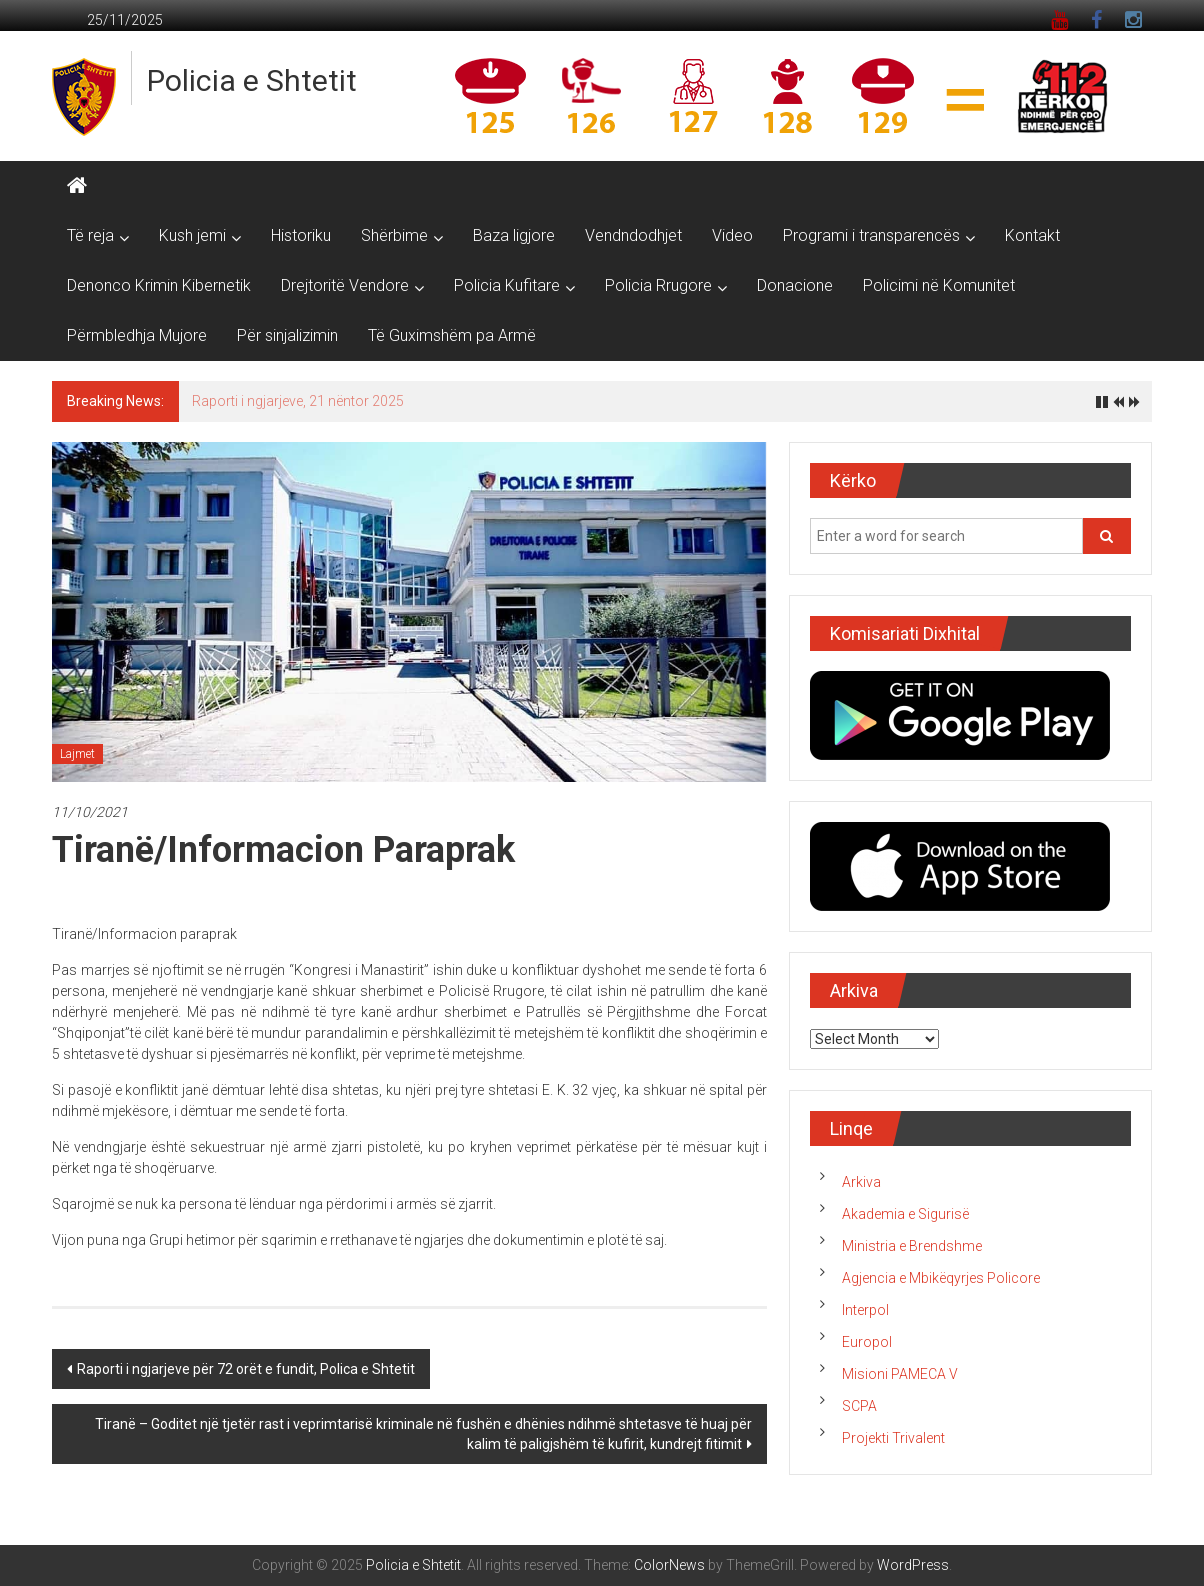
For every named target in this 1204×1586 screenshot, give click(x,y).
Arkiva (861, 1182)
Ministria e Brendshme (912, 1246)
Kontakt (1032, 235)
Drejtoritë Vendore (345, 285)
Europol (867, 1342)
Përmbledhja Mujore (137, 335)
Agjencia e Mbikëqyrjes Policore (941, 1278)
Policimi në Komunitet (939, 285)
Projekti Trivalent (893, 1438)
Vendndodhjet (633, 235)
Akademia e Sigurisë (905, 1214)
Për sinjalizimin (287, 335)
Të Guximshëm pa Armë (452, 335)
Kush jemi (192, 235)
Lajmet (77, 754)
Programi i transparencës (871, 235)
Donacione (795, 285)
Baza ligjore (514, 235)
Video (732, 235)
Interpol (865, 1310)
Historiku (301, 235)
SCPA (859, 1406)
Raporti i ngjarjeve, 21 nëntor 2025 (298, 401)
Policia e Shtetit (252, 80)
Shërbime (394, 235)
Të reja (90, 235)
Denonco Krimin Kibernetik (159, 285)
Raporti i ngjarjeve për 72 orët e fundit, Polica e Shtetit (246, 1369)
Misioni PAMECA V (900, 1374)
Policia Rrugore (658, 285)
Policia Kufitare (507, 285)
